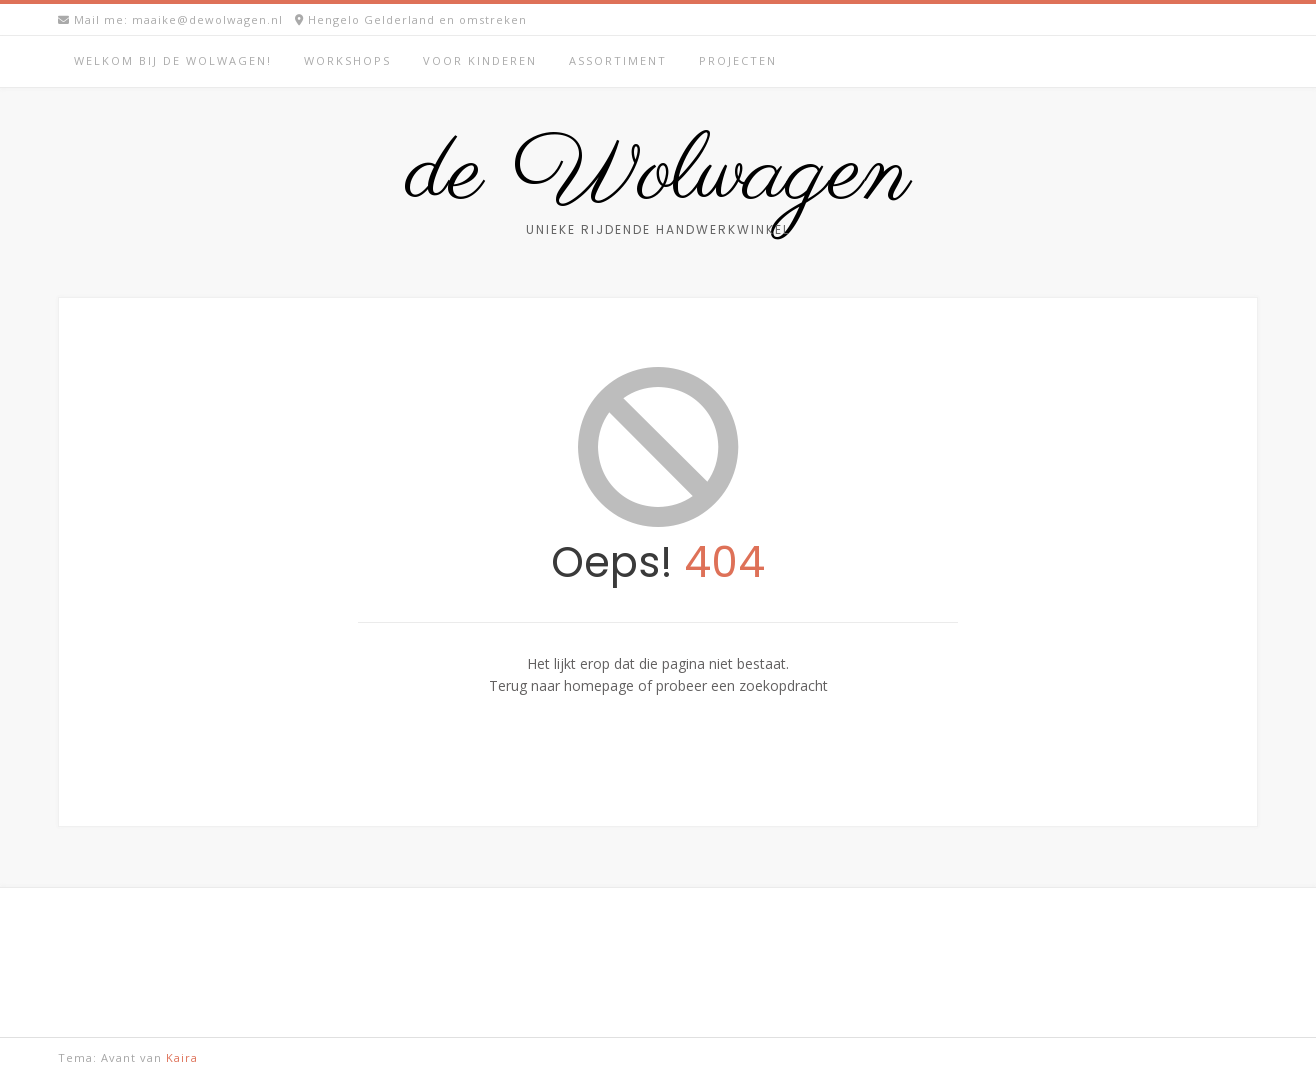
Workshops (347, 60)
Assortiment (618, 60)
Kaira (182, 1057)
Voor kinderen (480, 60)
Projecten (738, 60)
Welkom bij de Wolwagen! (173, 60)
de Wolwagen (658, 175)
